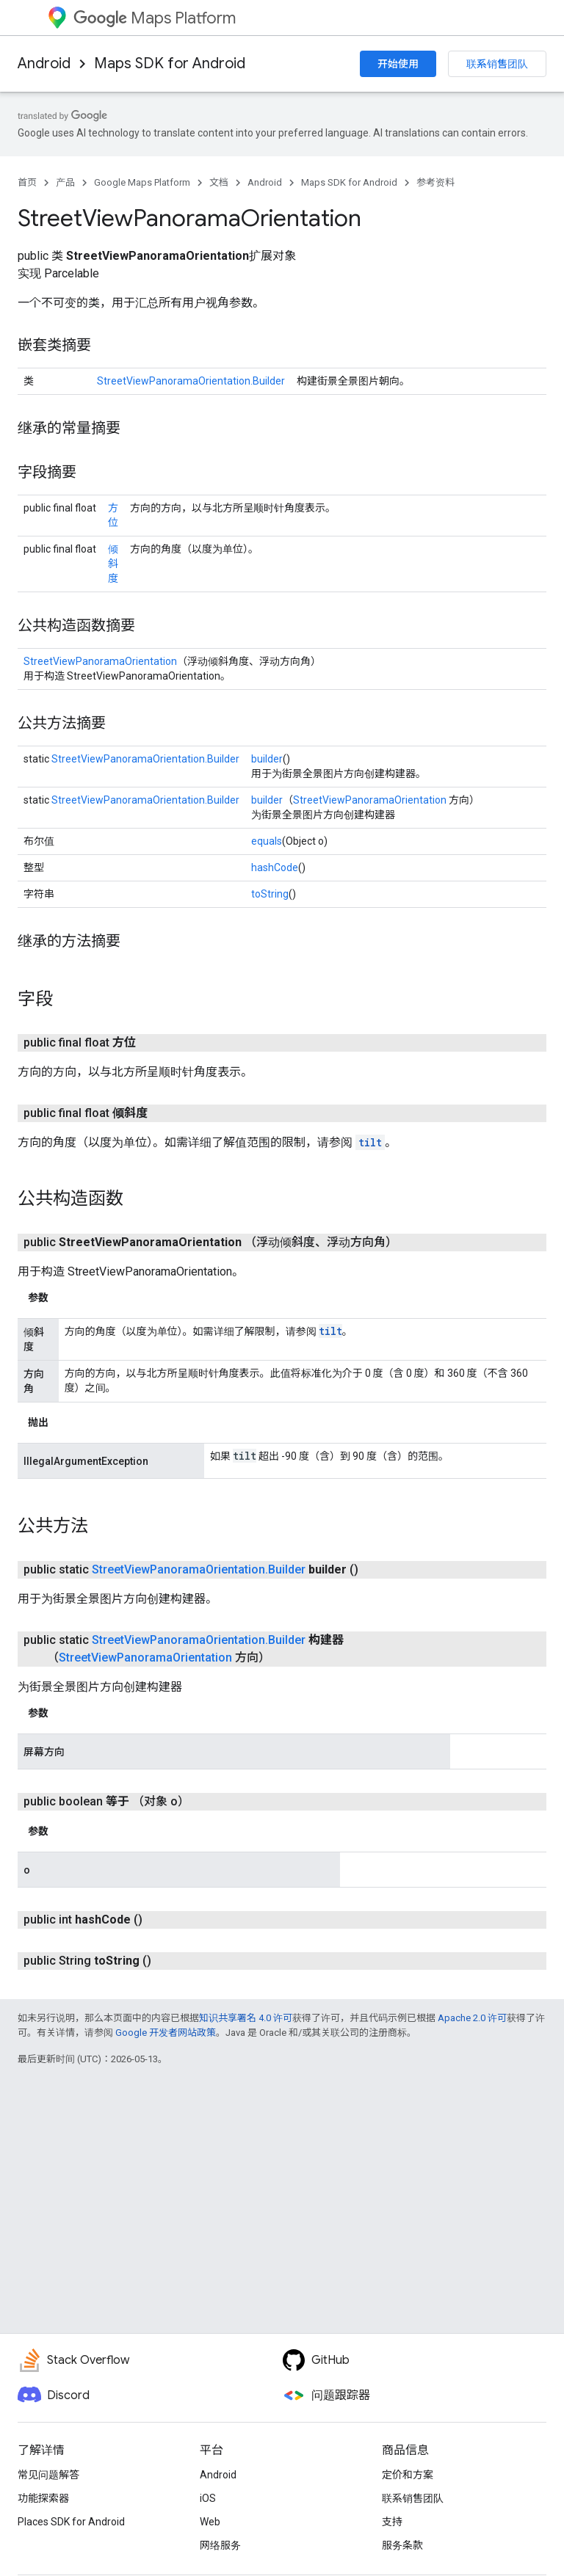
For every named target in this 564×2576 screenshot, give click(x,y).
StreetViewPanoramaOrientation (100, 661)
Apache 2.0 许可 (472, 2017)
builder (267, 759)
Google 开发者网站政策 (165, 2032)
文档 (218, 182)
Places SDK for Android (71, 2522)
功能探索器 (43, 2498)
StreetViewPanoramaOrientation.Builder (191, 381)
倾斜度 (113, 563)
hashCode (274, 867)
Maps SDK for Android (169, 63)
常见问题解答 (48, 2475)
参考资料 (435, 182)
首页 (27, 182)
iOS (208, 2498)
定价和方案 (407, 2475)
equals (266, 841)
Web (210, 2522)
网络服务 (220, 2545)
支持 (392, 2522)
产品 (65, 182)
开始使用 (398, 63)
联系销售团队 (497, 63)
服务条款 (402, 2545)
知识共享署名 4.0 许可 (245, 2017)
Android (44, 63)
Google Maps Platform (142, 182)
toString (270, 894)
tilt (370, 1142)
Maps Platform (154, 18)
